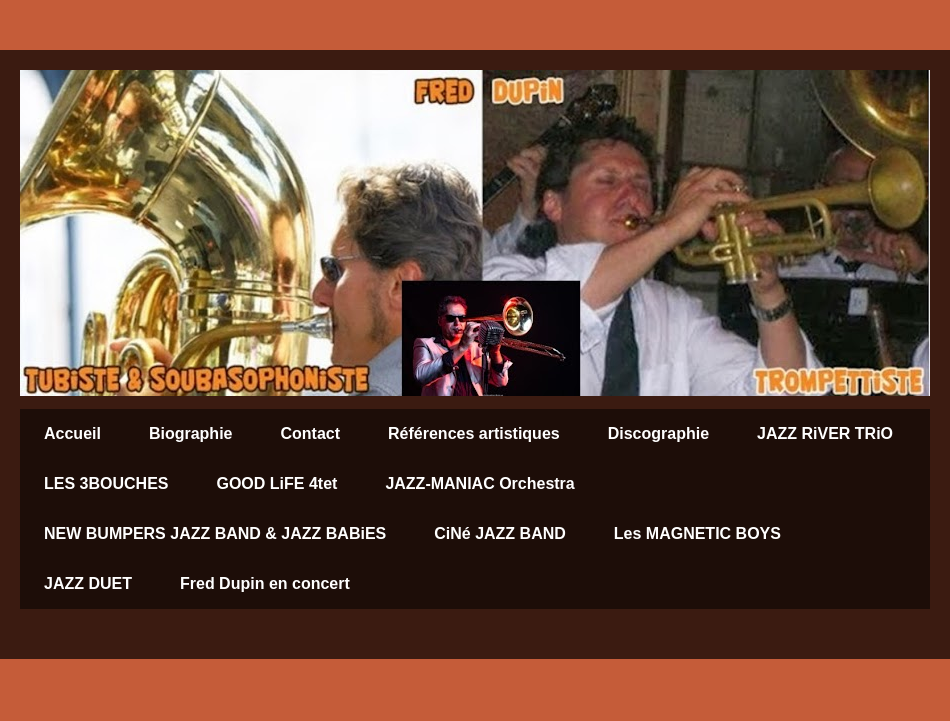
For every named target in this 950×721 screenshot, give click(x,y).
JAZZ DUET (88, 583)
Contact (310, 433)
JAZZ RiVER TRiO (825, 433)
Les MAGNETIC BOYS (697, 533)
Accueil (72, 433)
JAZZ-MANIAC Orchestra (479, 483)
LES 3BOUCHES (106, 483)
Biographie (191, 433)
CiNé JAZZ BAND (500, 533)
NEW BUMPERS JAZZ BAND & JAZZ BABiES (215, 533)
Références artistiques (474, 433)
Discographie (658, 433)
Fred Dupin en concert (265, 583)
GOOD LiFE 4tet (276, 483)
